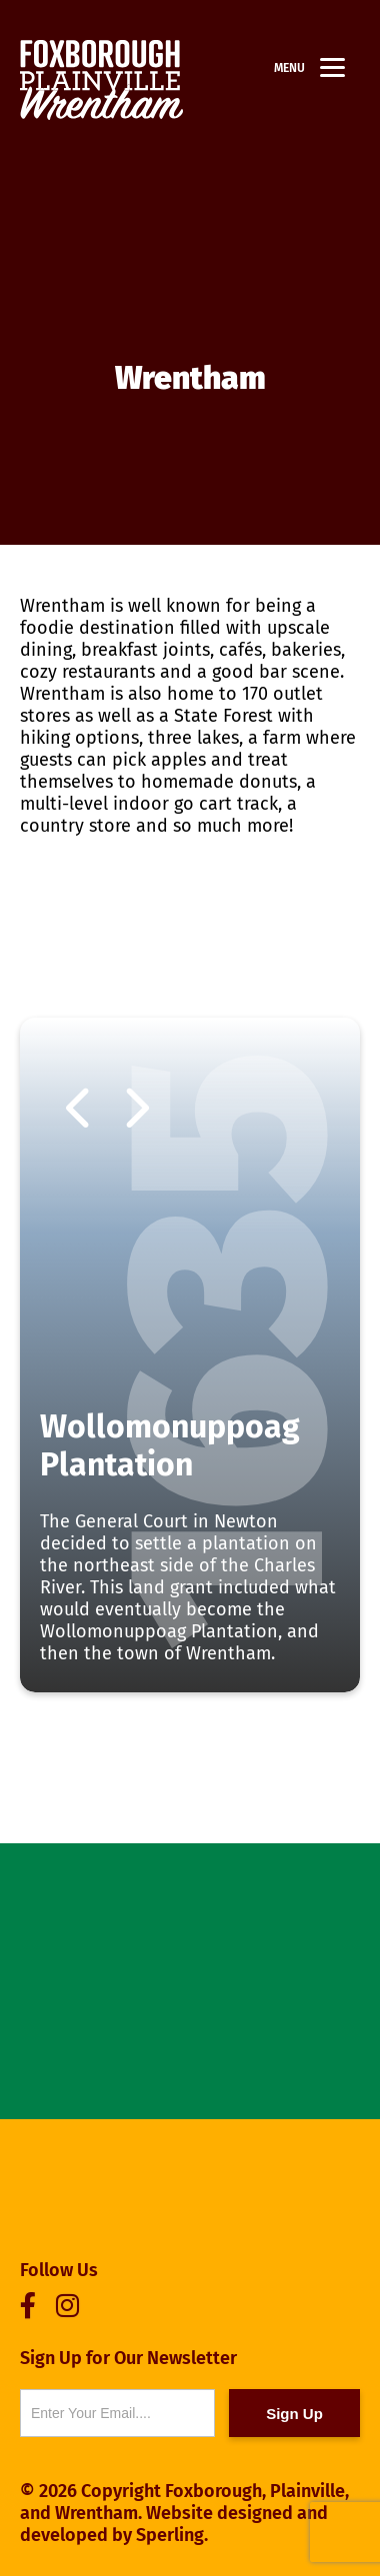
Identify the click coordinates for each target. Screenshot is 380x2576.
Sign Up (294, 2413)
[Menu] (332, 67)
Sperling (170, 2535)
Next (135, 1111)
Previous (80, 1111)
